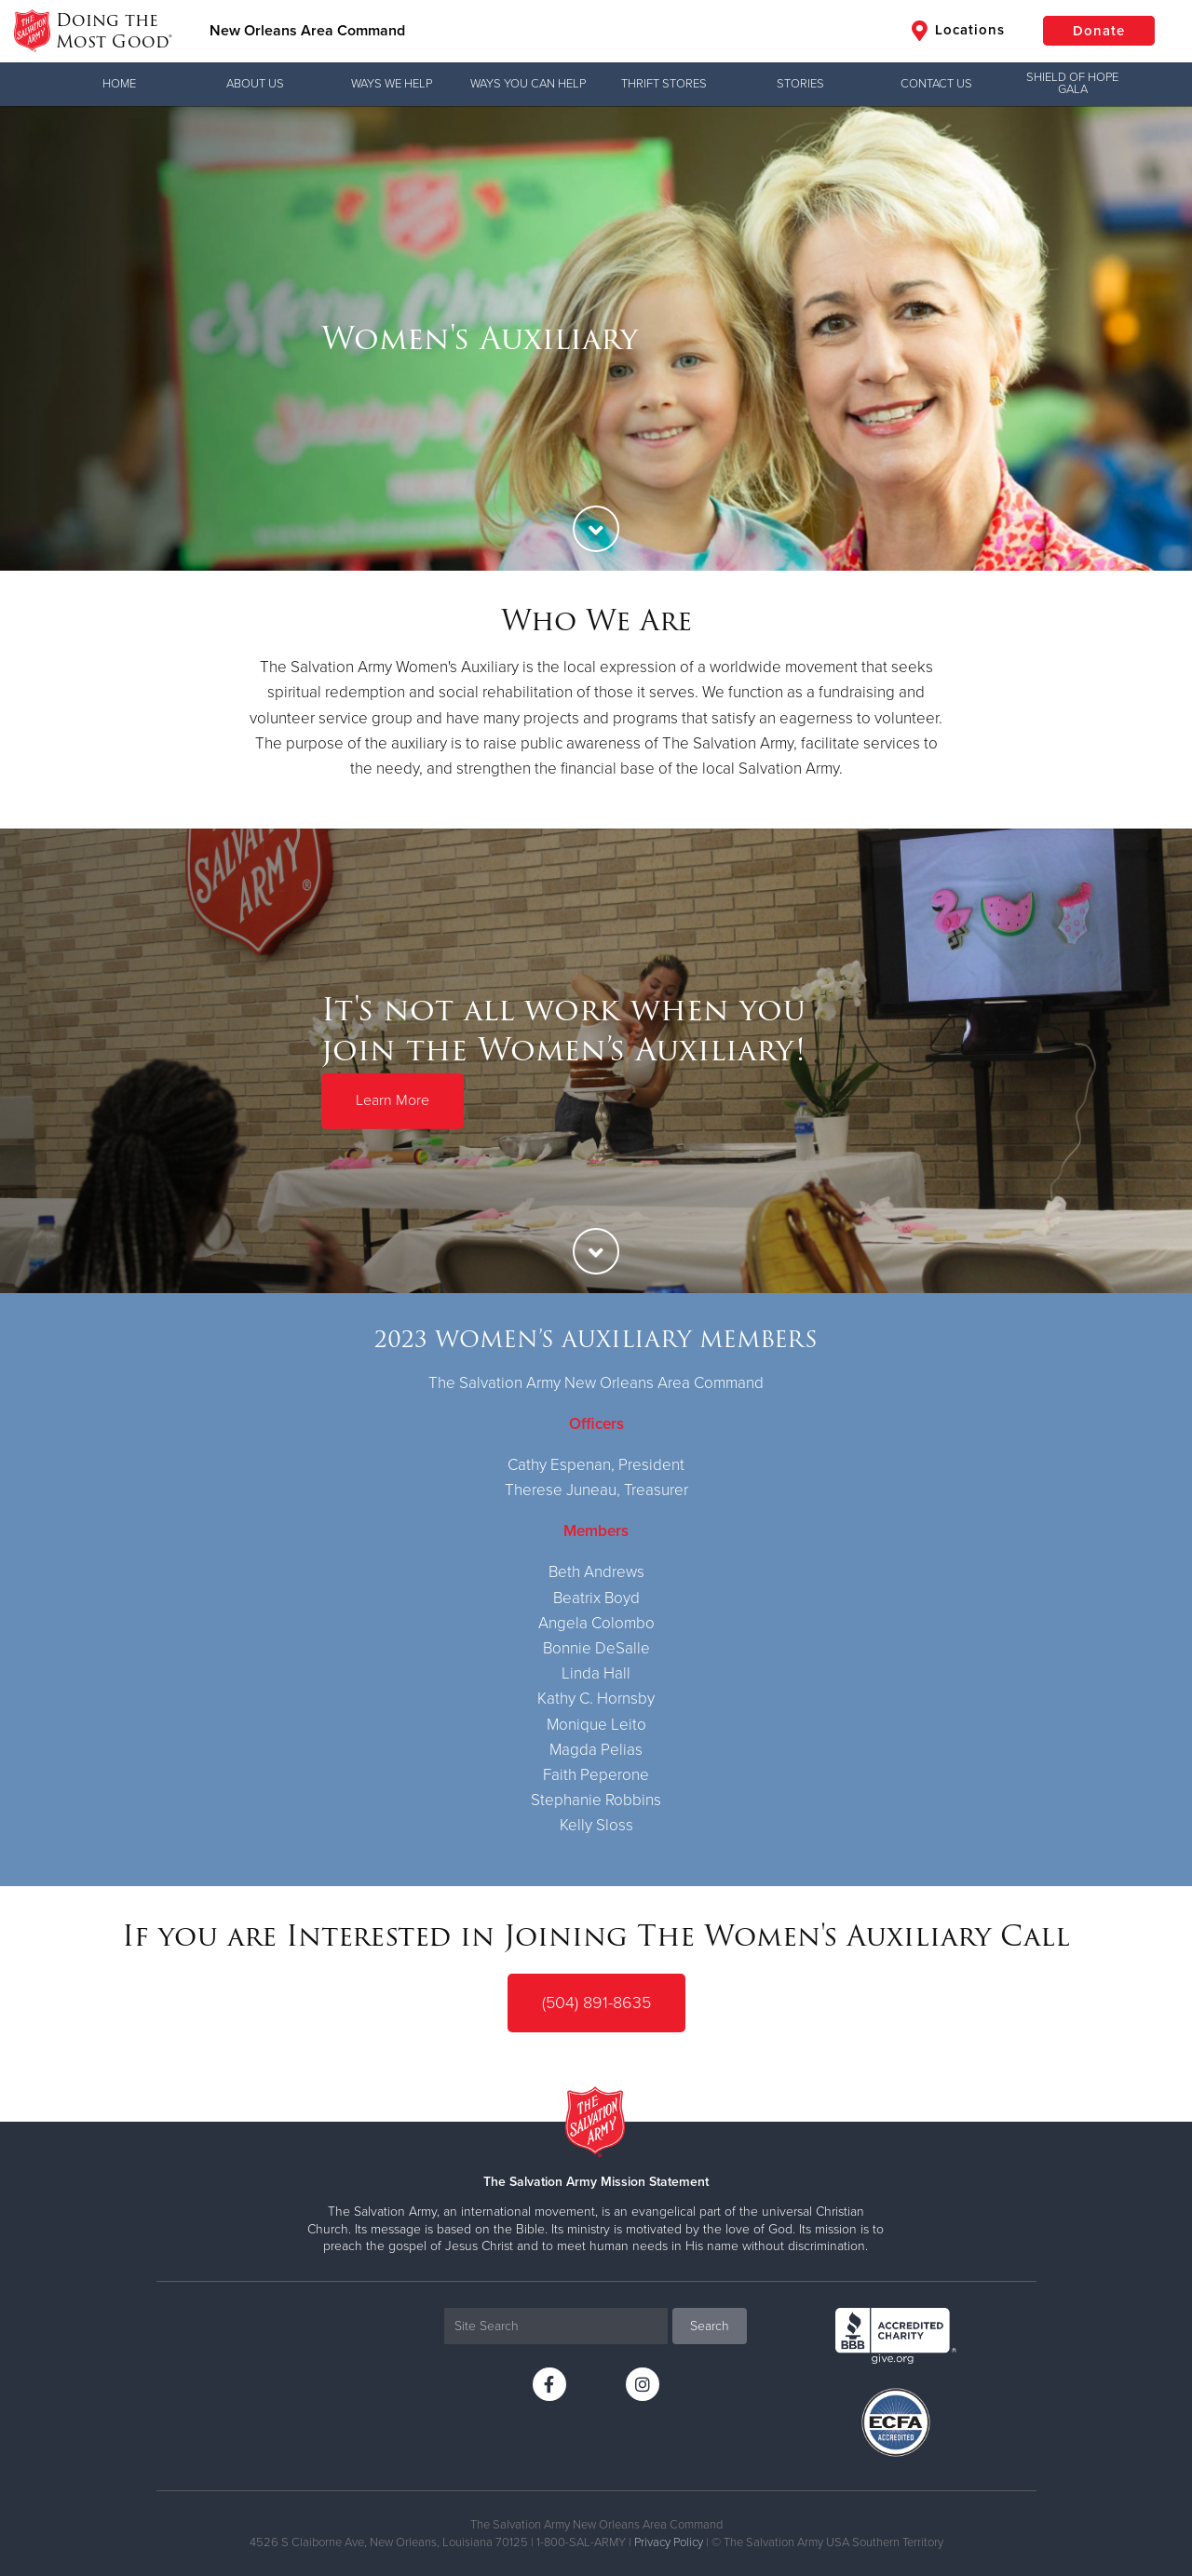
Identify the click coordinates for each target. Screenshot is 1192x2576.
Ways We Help (391, 83)
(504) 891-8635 (596, 2002)
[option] (596, 338)
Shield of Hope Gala (1072, 83)
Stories (800, 83)
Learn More (392, 1100)
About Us (255, 83)
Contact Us (936, 83)
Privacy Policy (668, 2542)
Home (119, 83)
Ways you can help (528, 83)
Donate (1099, 30)
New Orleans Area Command (307, 30)
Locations (958, 30)
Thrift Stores (664, 83)
